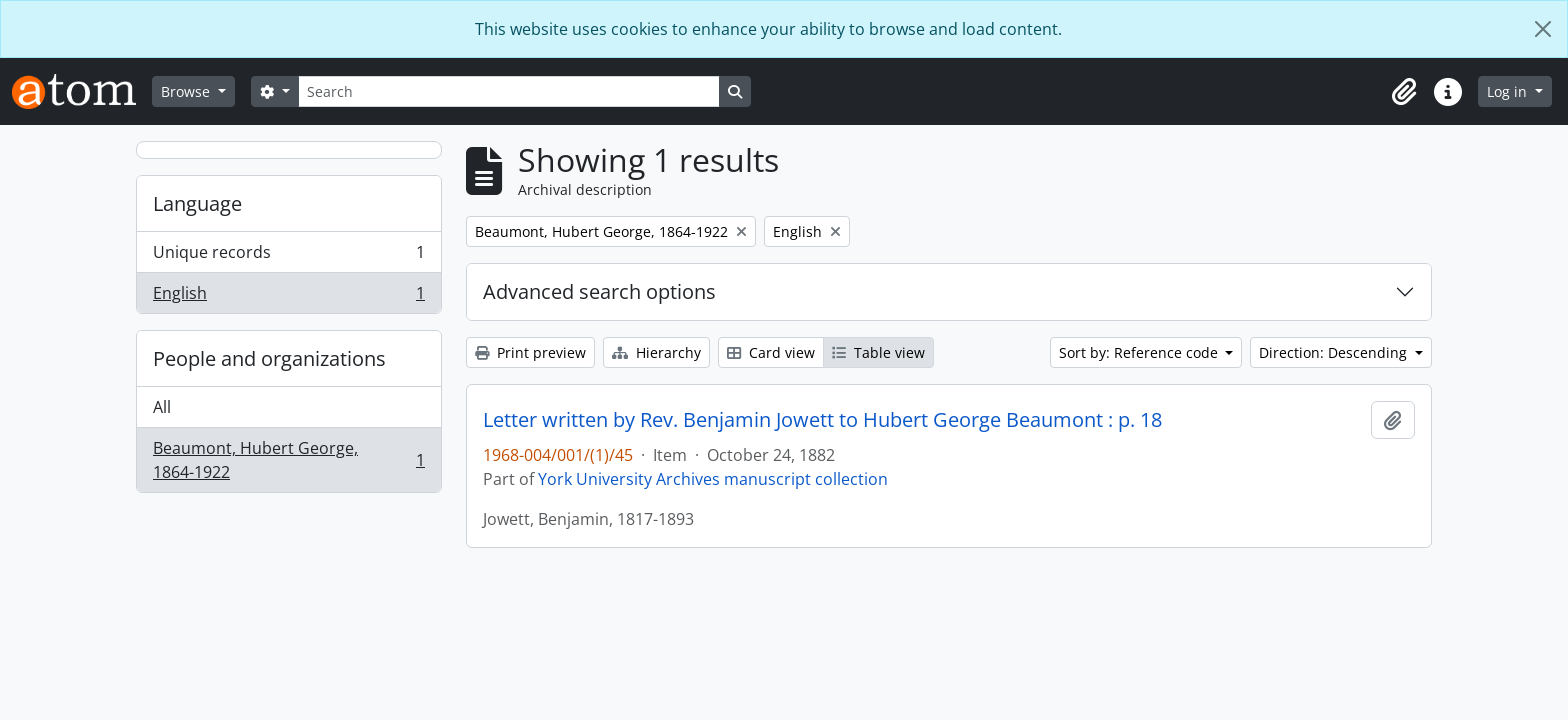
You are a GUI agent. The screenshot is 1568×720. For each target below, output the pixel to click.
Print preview (530, 352)
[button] (1404, 92)
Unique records (288, 256)
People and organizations (269, 358)
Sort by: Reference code (1140, 352)
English (288, 297)
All (162, 407)
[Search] (509, 91)
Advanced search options (599, 291)
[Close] (1543, 29)
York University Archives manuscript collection (713, 479)
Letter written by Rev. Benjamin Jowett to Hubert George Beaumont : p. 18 (822, 420)
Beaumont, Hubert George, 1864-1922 (288, 460)
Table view (878, 352)
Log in (1509, 91)
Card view (771, 352)
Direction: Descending (1335, 352)
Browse (187, 91)
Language (197, 203)
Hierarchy (656, 352)
